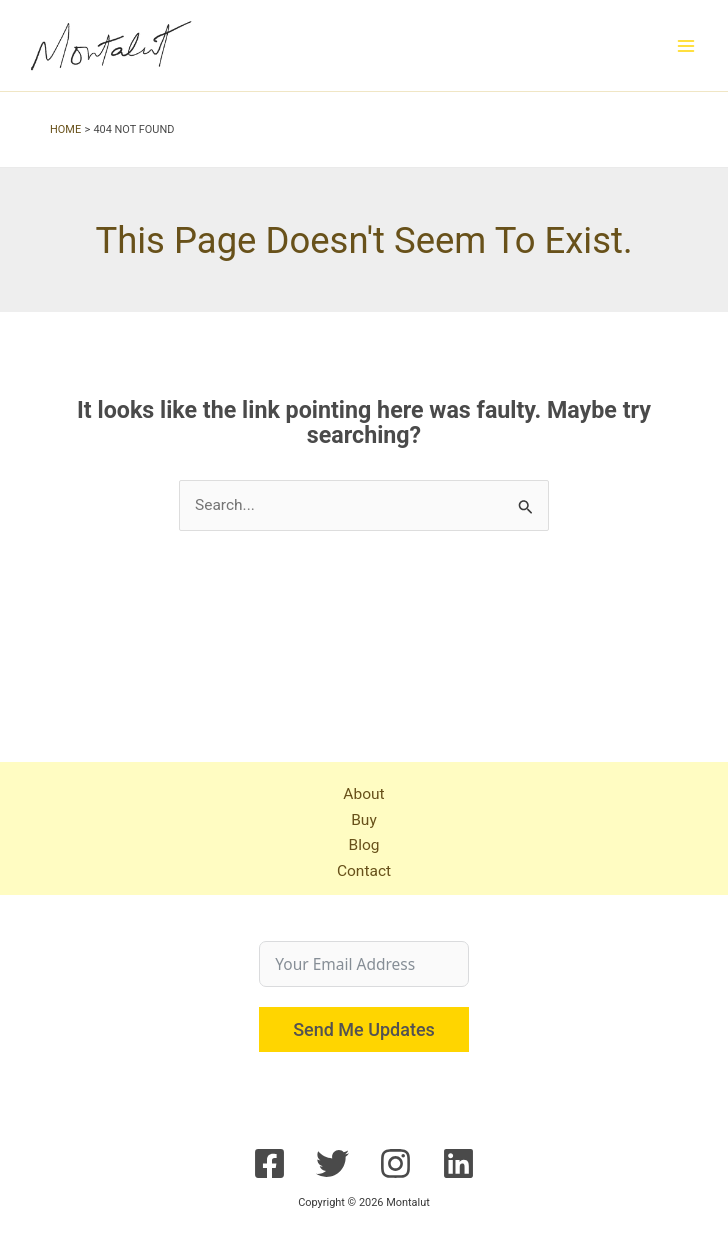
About (363, 794)
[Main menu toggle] (686, 45)
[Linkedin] (458, 1163)
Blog (363, 845)
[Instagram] (395, 1163)
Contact (364, 871)
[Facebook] (269, 1163)
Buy (364, 820)
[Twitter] (332, 1163)
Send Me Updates (364, 1029)
